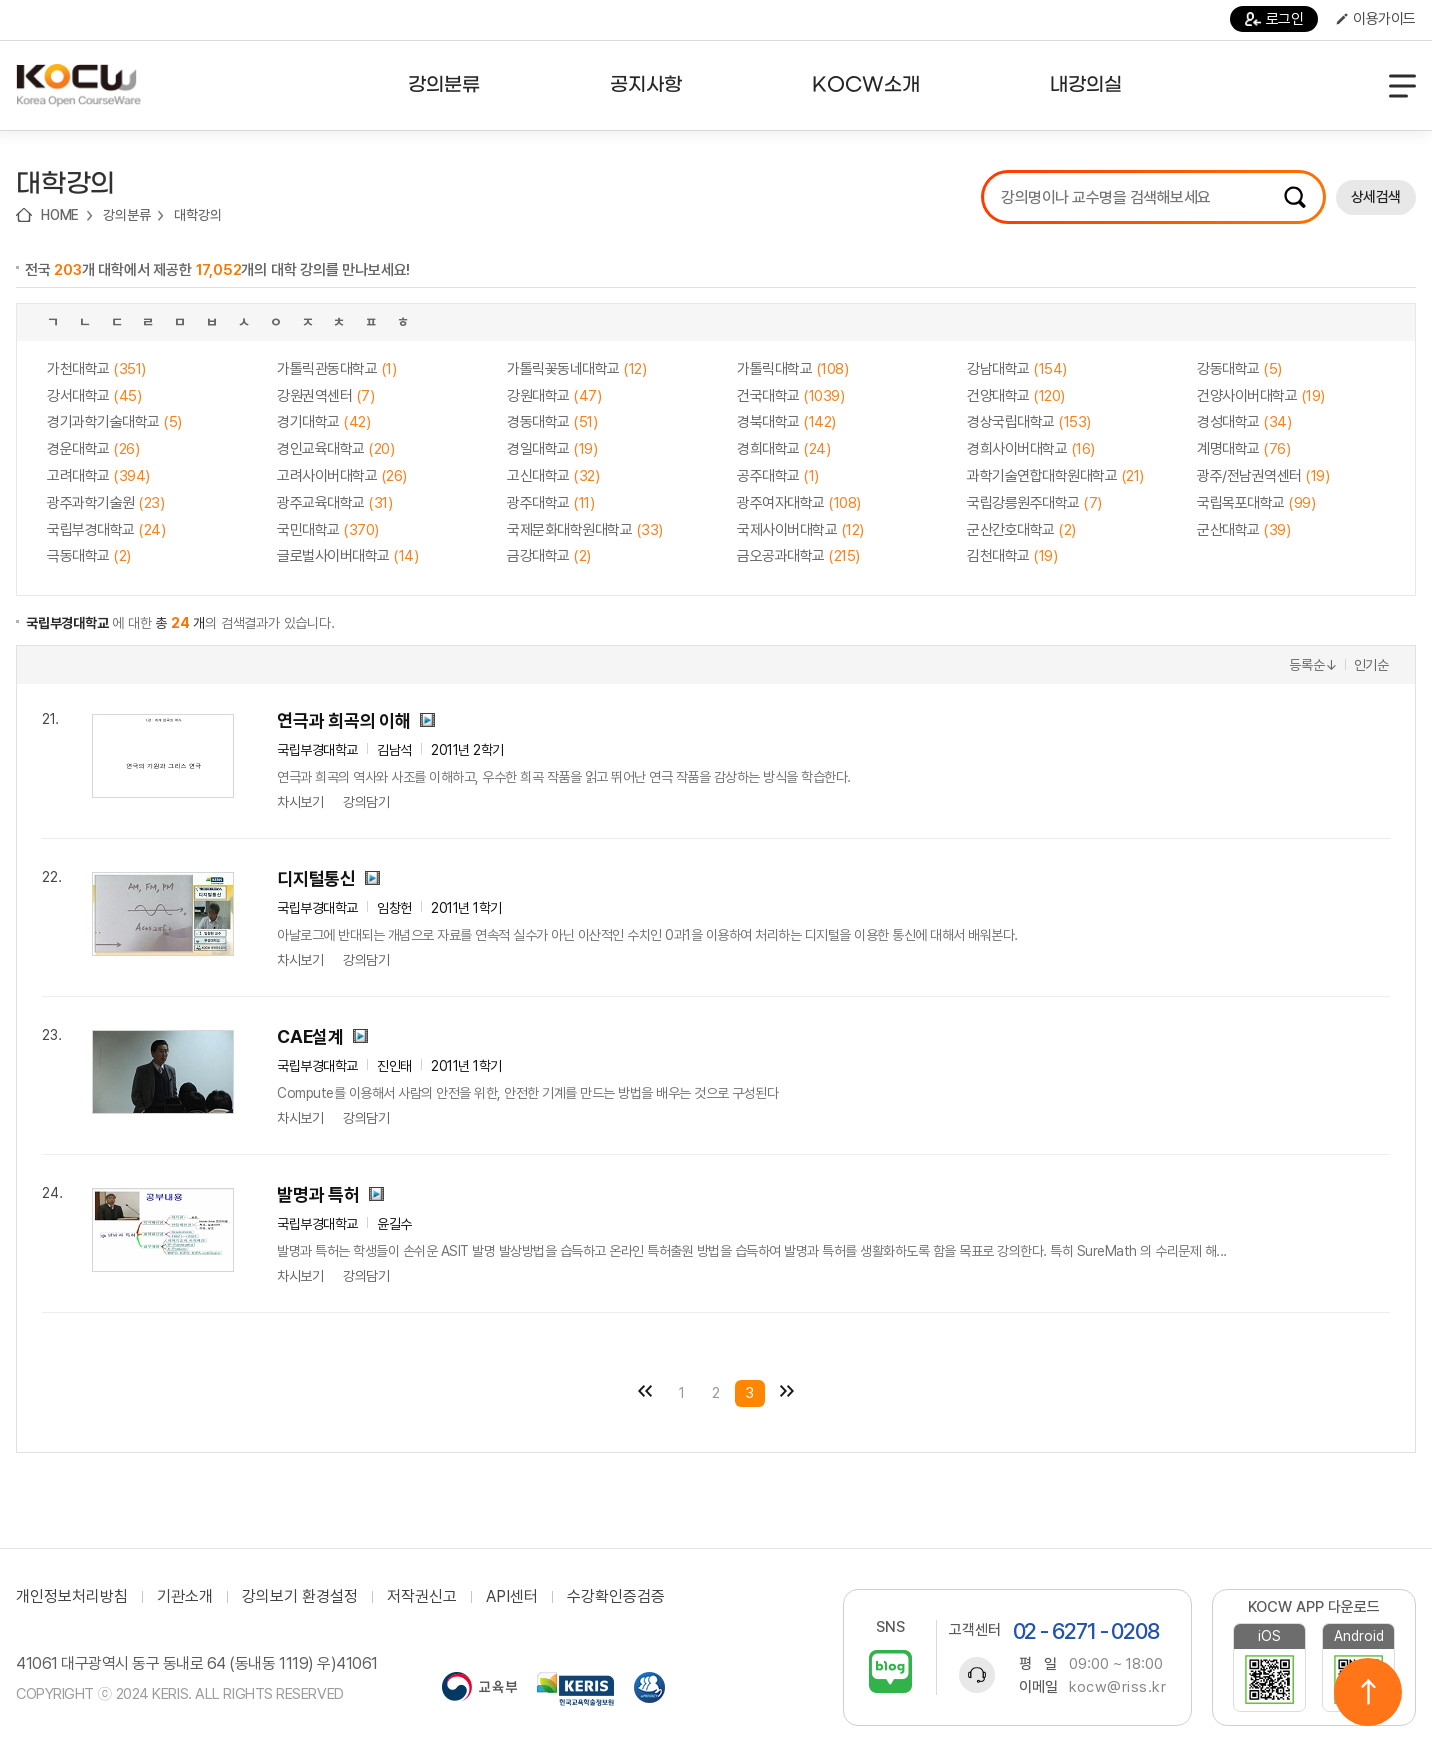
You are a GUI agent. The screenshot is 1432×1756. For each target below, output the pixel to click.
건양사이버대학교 (1261, 396)
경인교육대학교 (335, 449)
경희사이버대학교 (1031, 449)
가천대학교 (96, 369)
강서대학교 (94, 396)
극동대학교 (89, 556)
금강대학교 (549, 556)
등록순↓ (1313, 665)
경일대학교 (552, 449)
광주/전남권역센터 (1263, 476)
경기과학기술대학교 (114, 422)
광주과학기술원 (105, 503)
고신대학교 (553, 476)
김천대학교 (1012, 556)
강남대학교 (1017, 369)
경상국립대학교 (1029, 422)
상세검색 (1376, 197)
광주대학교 (550, 503)
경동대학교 (552, 422)
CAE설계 (310, 1036)
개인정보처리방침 (72, 1597)
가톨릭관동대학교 (336, 369)
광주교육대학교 (334, 503)
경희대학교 (783, 449)
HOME (60, 215)
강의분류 (126, 215)
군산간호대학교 (1021, 530)
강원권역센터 (325, 396)
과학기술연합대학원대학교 (1055, 476)
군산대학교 (1243, 530)
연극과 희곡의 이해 (344, 720)
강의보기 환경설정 (300, 1597)
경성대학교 (1244, 422)
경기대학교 (323, 422)
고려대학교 (98, 476)
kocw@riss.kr (1117, 1687)
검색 (1295, 197)
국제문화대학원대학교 (585, 530)
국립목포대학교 (1256, 503)
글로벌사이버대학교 (347, 556)
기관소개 (185, 1597)
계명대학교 (1243, 449)
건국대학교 (790, 396)
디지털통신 (316, 878)
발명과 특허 (318, 1194)
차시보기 (300, 802)
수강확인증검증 (616, 1597)
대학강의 (197, 215)
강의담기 (366, 802)
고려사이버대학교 (342, 476)
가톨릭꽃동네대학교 (576, 369)
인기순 (1371, 665)
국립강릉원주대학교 (1034, 503)
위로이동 (1368, 1692)
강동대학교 (1239, 369)
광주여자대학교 (799, 503)
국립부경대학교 (106, 530)
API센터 (512, 1597)
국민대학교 (328, 530)
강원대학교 (554, 396)
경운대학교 (93, 449)
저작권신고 (422, 1597)
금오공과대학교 (798, 556)
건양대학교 (1016, 396)
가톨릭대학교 (792, 369)
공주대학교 (778, 476)
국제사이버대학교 (800, 530)
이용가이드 (1376, 19)
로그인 (1274, 19)
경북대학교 (786, 422)
